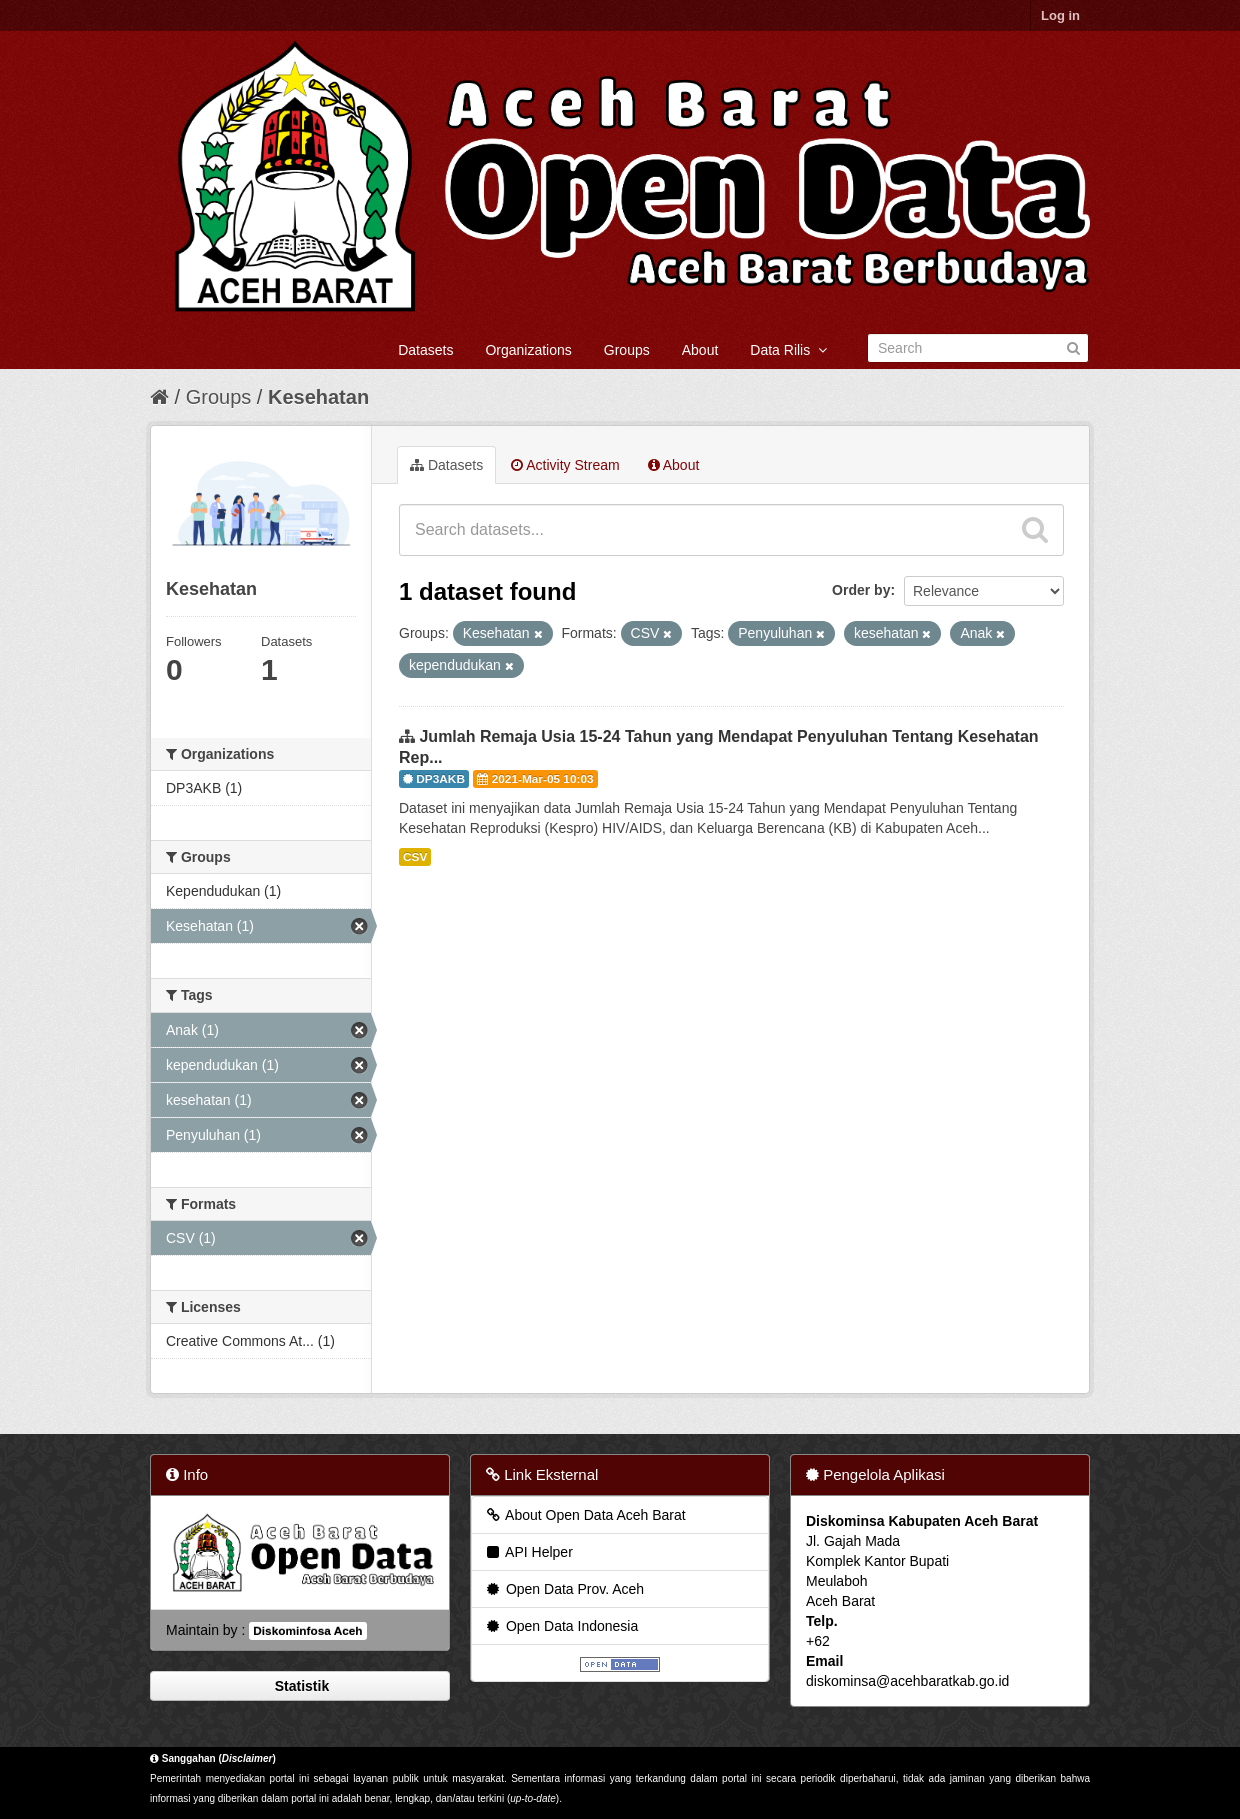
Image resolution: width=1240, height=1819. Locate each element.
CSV (415, 857)
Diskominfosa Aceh (307, 1631)
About (700, 350)
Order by (861, 590)
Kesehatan (318, 397)
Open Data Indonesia (561, 1626)
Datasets (425, 350)
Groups (627, 350)
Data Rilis (788, 350)
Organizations (528, 350)
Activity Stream (565, 465)
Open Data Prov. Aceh (564, 1589)
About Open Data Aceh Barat (585, 1515)
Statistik (300, 1686)
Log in (1060, 15)
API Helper (528, 1552)
